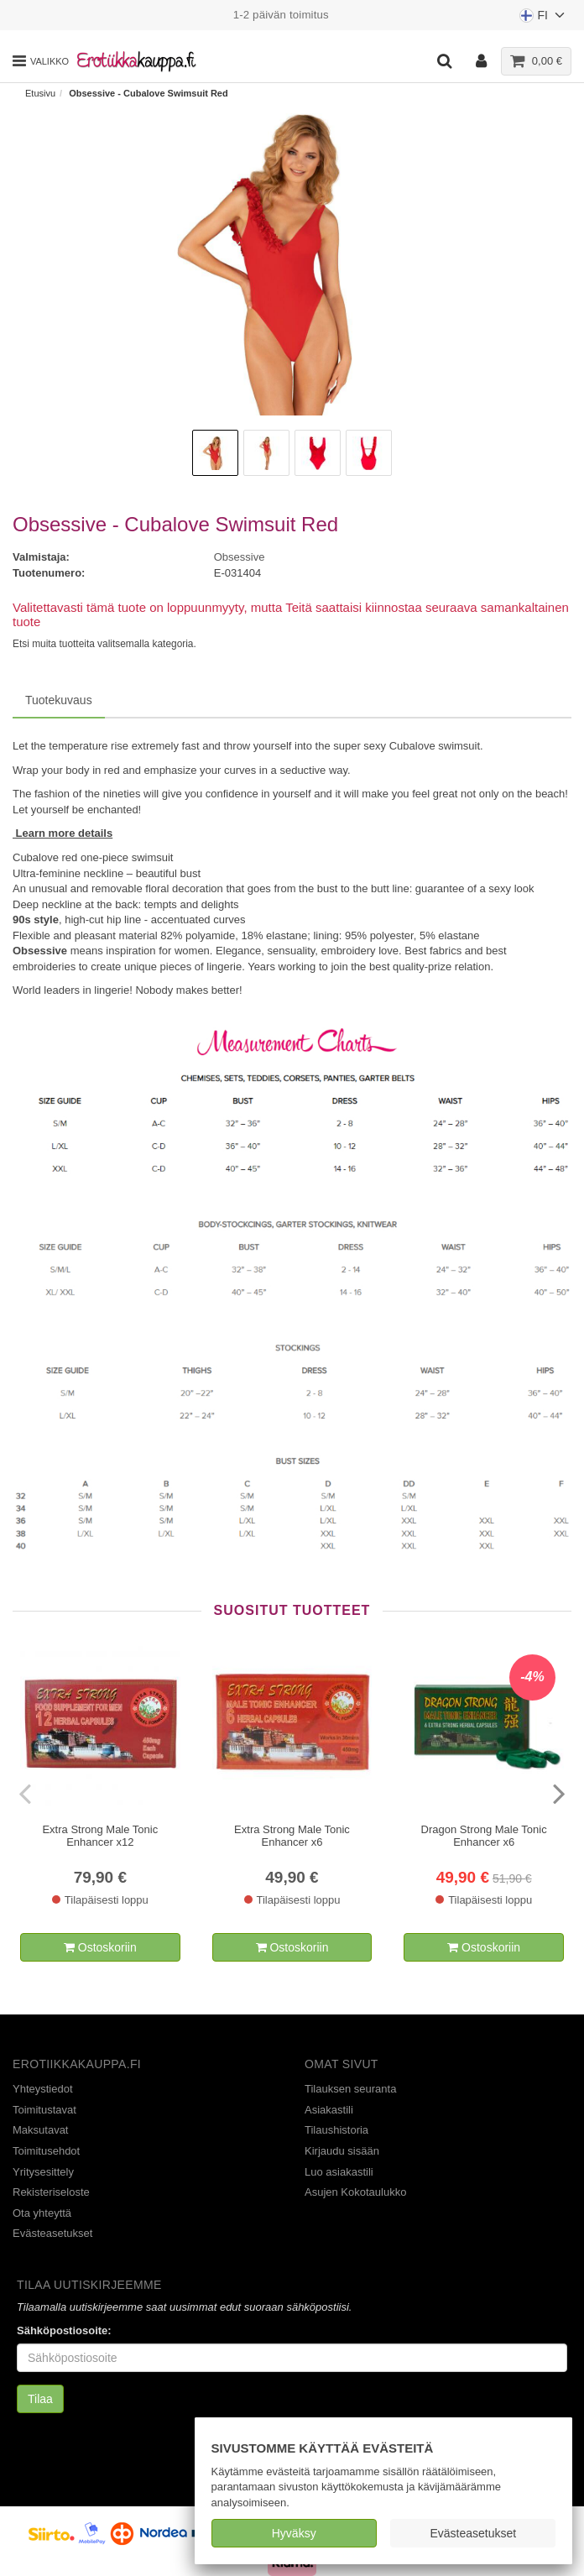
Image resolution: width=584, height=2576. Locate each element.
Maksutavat (40, 2130)
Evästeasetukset (473, 2533)
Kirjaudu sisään (342, 2151)
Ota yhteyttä (42, 2213)
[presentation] (27, 1793)
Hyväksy (294, 2533)
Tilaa (40, 2399)
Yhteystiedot (43, 2088)
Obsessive (239, 557)
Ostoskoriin (100, 1947)
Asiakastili (329, 2109)
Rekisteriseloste (51, 2192)
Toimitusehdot (46, 2151)
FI (543, 19)
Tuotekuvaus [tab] (58, 700)
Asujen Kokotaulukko (355, 2192)
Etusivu (40, 93)
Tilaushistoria (336, 2130)
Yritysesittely (43, 2172)
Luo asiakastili (339, 2172)
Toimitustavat (44, 2109)
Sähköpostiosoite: (64, 2330)
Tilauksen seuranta (350, 2088)
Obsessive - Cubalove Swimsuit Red (148, 93)
